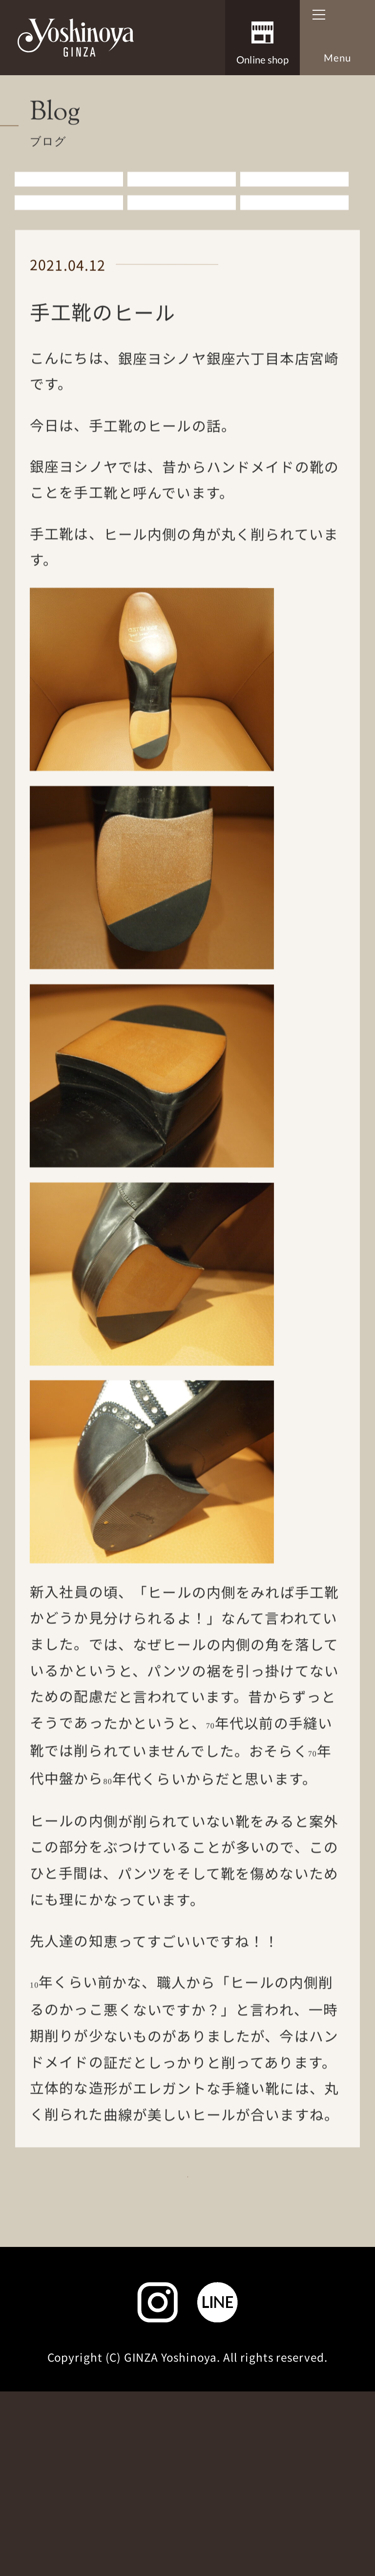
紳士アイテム (294, 214)
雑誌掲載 (181, 248)
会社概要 (69, 2353)
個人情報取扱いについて (247, 2392)
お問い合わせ (92, 2392)
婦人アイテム (69, 248)
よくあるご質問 (283, 2353)
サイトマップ (188, 2431)
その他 (294, 248)
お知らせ (181, 214)
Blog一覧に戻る (179, 2251)
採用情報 (165, 2353)
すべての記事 (68, 214)
